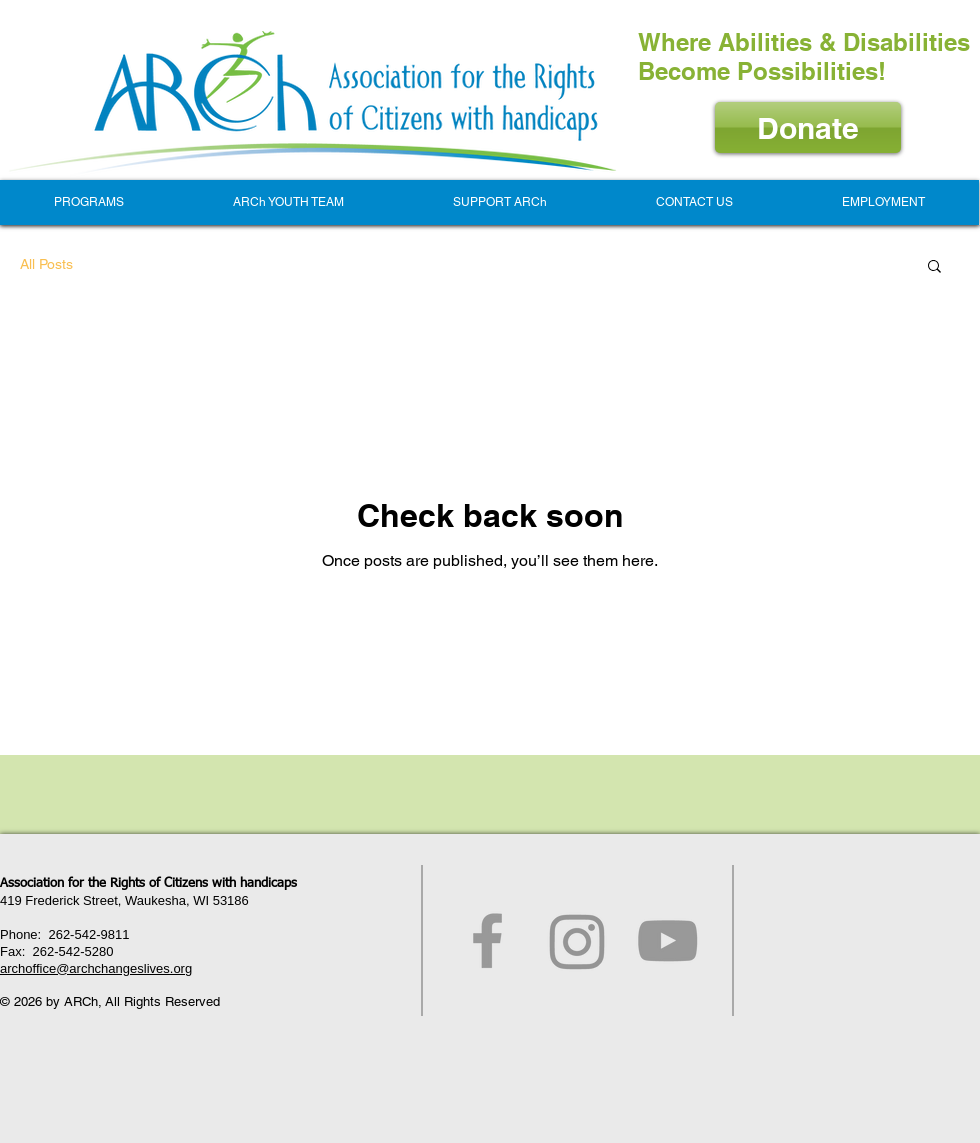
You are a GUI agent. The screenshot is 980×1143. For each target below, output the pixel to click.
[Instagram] (577, 940)
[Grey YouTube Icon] (667, 940)
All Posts (46, 264)
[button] (89, 202)
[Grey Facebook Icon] (487, 940)
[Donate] (808, 127)
